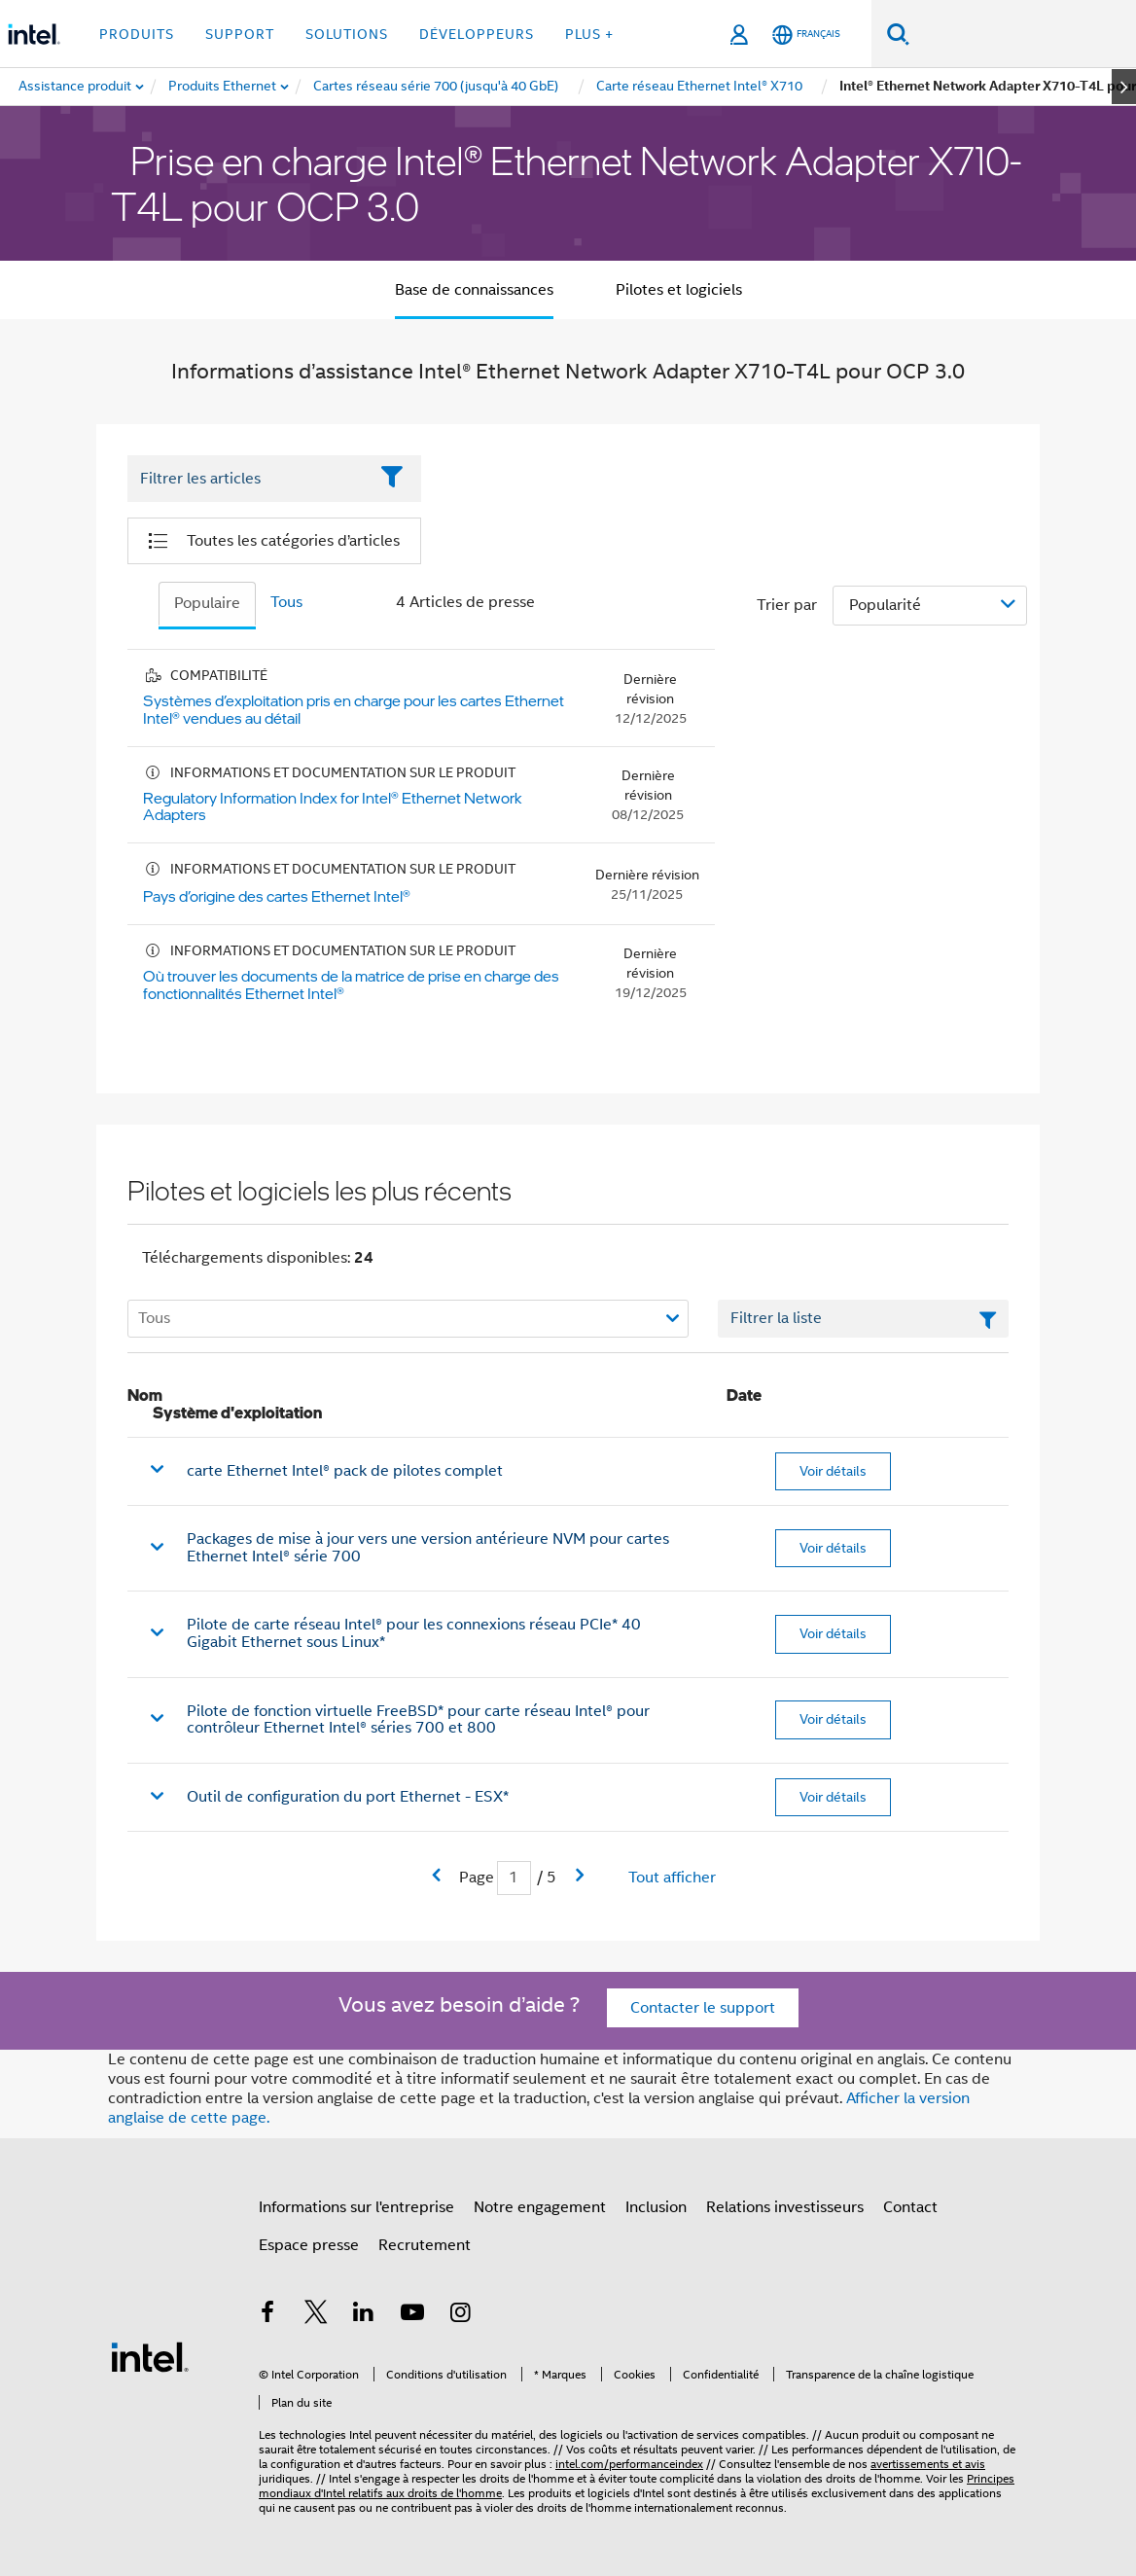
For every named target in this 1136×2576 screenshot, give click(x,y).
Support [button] (239, 34)
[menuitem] (223, 86)
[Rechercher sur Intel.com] (1022, 34)
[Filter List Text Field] (247, 479)
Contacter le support (702, 2008)
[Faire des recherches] (898, 33)
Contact (910, 2207)
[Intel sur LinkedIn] (363, 2315)
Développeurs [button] (476, 34)
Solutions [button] (346, 34)
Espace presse (309, 2245)
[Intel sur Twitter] (316, 2315)
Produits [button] (136, 34)
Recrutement (424, 2245)
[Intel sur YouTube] (412, 2315)
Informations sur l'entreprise (356, 2207)
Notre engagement (540, 2207)
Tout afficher (672, 1877)
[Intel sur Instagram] (460, 2315)
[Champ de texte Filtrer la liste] (863, 1319)
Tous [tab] (286, 602)
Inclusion (656, 2207)
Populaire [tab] (207, 603)
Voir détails (833, 1471)
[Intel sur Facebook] (267, 2315)
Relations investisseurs (785, 2207)
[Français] (806, 34)
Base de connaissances (474, 290)
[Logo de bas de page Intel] (150, 2356)
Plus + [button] (589, 34)
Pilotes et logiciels (679, 290)
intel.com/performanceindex (629, 2463)
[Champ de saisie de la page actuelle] (514, 1878)
